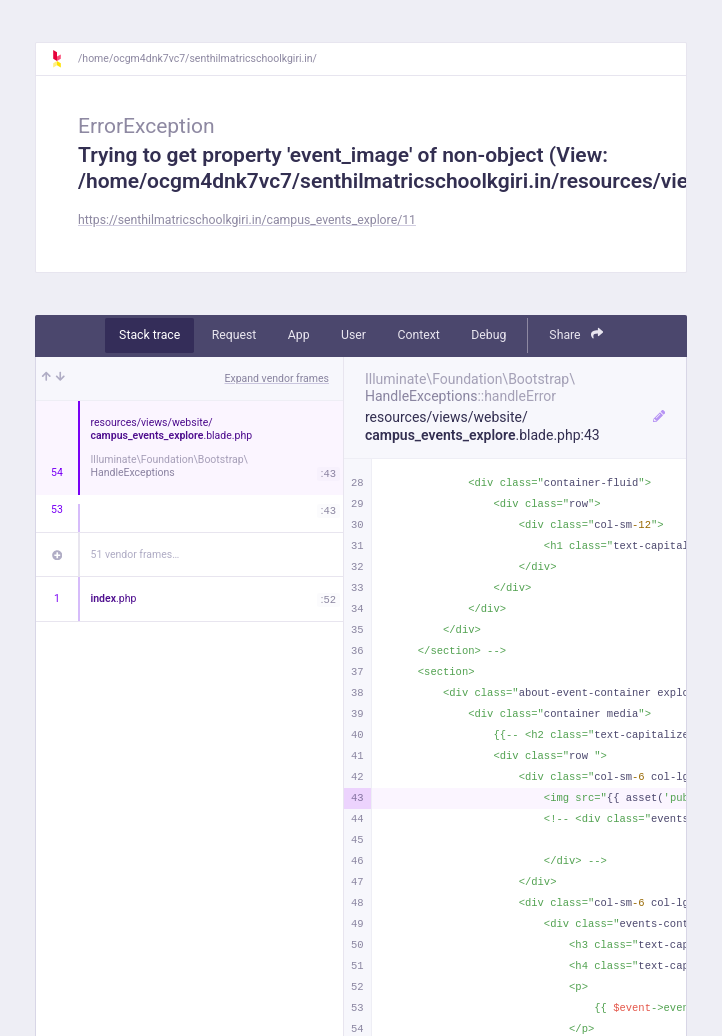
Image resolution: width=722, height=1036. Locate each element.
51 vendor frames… (135, 554)
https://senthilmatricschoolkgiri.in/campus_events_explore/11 (247, 220)
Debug (488, 335)
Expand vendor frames (277, 378)
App (299, 335)
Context (418, 335)
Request (234, 335)
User (353, 335)
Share (576, 334)
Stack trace (149, 335)
